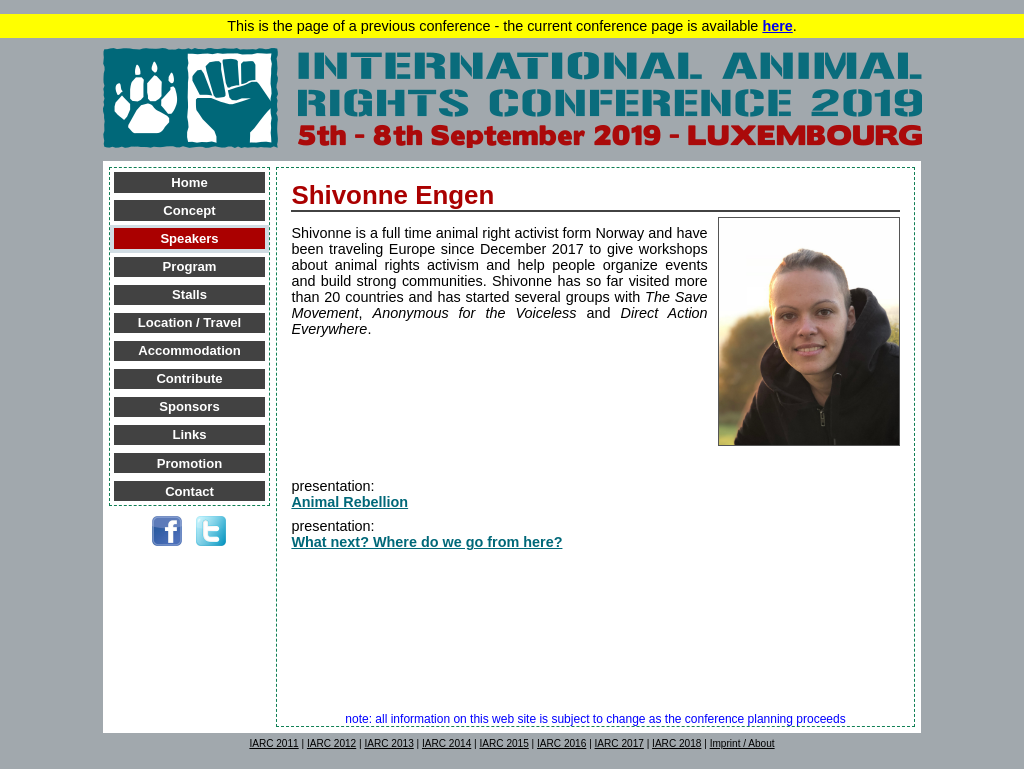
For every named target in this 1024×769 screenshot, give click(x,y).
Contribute (189, 378)
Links (189, 434)
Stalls (189, 294)
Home (189, 182)
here (777, 26)
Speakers (189, 238)
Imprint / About (742, 743)
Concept (189, 210)
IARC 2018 (676, 743)
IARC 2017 (619, 743)
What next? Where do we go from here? (426, 542)
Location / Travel (189, 322)
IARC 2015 (504, 743)
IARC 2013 (388, 743)
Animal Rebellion (349, 502)
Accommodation (189, 350)
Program (190, 266)
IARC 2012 (331, 743)
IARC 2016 (561, 743)
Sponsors (189, 406)
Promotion (189, 463)
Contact (189, 491)
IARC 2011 (273, 743)
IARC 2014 (446, 743)
